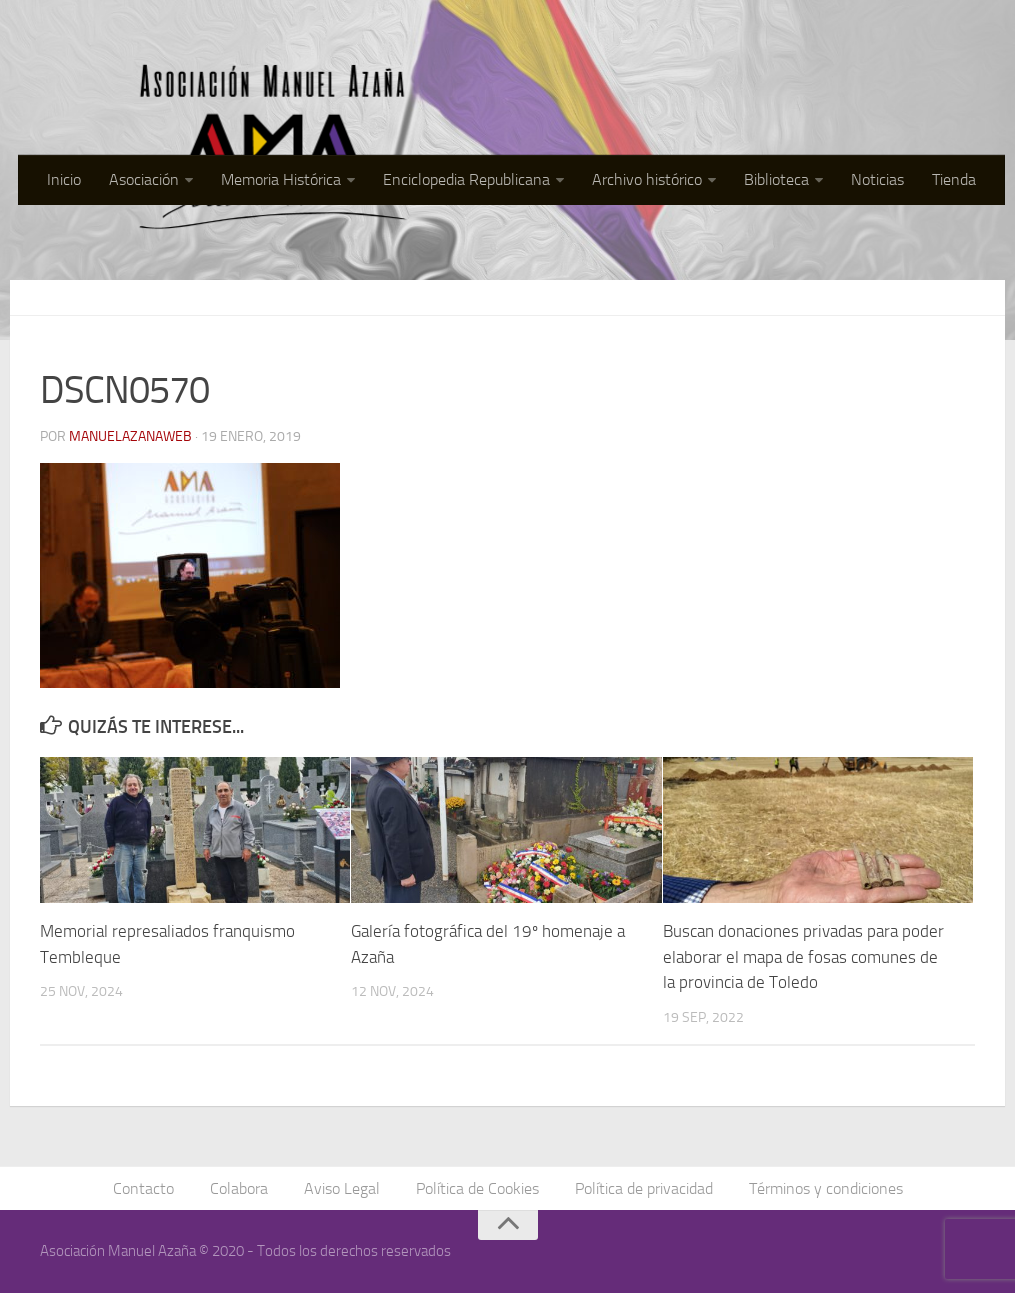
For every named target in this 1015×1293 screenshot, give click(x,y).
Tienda (954, 179)
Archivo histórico (647, 179)
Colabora (239, 1188)
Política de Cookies (477, 1188)
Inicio (64, 179)
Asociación (144, 179)
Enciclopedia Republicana (466, 179)
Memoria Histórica (281, 179)
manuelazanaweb (130, 436)
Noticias (877, 179)
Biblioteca (776, 179)
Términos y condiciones (826, 1188)
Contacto (143, 1188)
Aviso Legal (342, 1188)
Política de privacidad (644, 1188)
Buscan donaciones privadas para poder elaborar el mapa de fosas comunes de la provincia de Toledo (803, 956)
